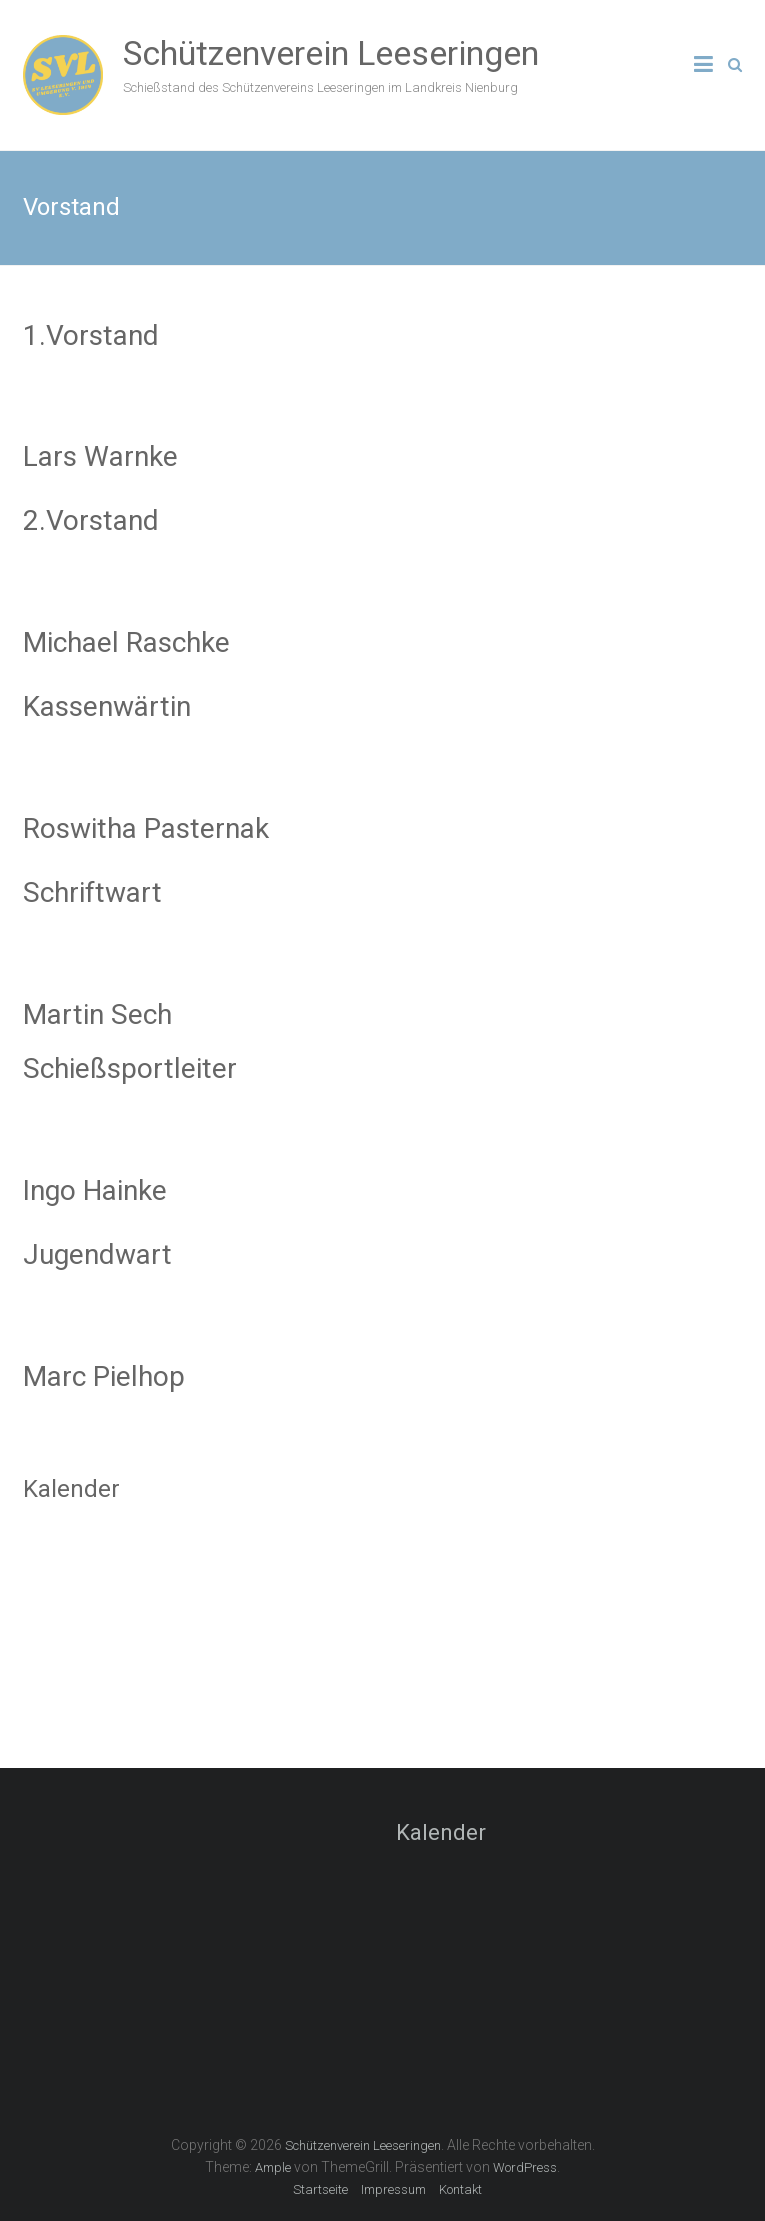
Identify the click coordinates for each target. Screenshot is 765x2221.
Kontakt (460, 2189)
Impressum (393, 2189)
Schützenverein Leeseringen (331, 53)
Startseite (320, 2189)
